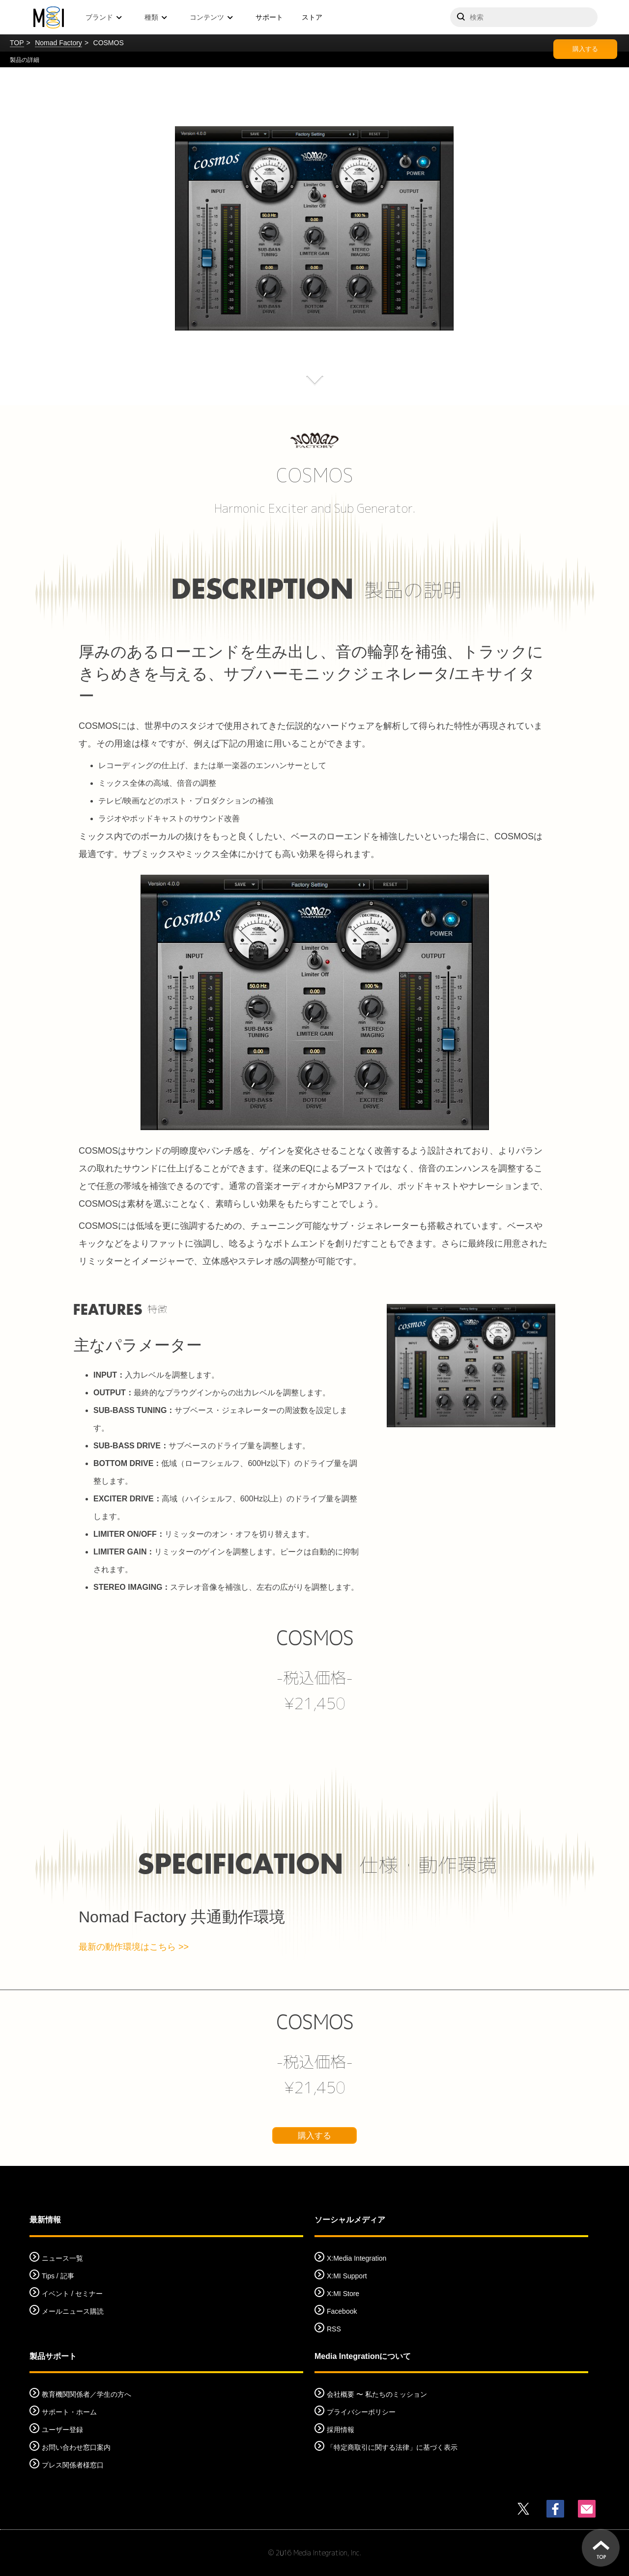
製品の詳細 (24, 59)
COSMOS (314, 1638)
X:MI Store (343, 2294)
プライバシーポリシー (361, 2412)
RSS (334, 2329)
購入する (585, 49)
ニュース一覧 (62, 2258)
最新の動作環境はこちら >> (134, 1947)
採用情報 (340, 2430)
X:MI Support (347, 2276)
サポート (269, 17)
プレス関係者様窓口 (73, 2465)
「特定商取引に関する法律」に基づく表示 (392, 2447)
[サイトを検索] (524, 17)
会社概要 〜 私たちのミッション (377, 2394)
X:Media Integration (356, 2258)
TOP (17, 43)
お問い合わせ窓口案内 (76, 2447)
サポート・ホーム (69, 2412)
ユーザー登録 (62, 2430)
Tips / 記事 (58, 2276)
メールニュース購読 (73, 2311)
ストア (312, 17)
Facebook (342, 2311)
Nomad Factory (58, 43)
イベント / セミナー (72, 2294)
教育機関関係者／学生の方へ (86, 2394)
